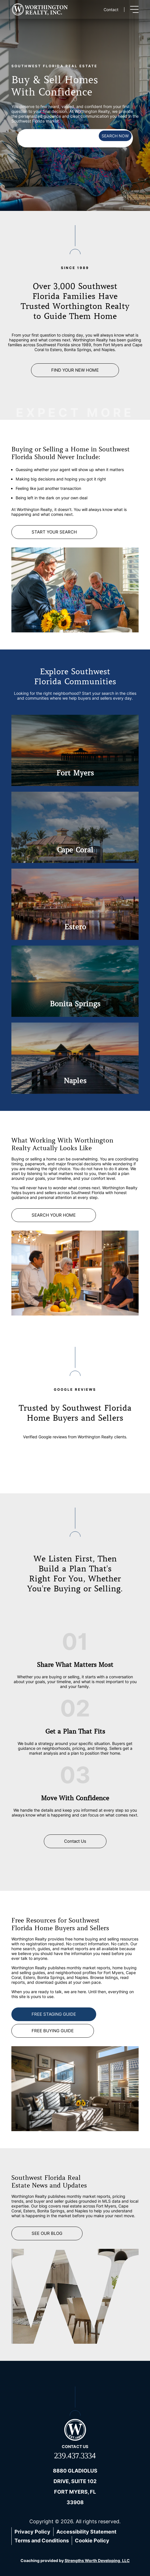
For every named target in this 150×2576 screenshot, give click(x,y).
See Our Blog (47, 2233)
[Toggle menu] (134, 9)
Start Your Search (54, 532)
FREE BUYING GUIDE (53, 2030)
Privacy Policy (32, 2532)
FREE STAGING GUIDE (54, 2014)
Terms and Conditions (42, 2541)
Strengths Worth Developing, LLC (97, 2560)
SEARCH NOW (115, 135)
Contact (111, 9)
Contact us (75, 2446)
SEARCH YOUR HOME (54, 1215)
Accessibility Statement (86, 2532)
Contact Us (75, 1841)
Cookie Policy (92, 2541)
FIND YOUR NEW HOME (75, 370)
